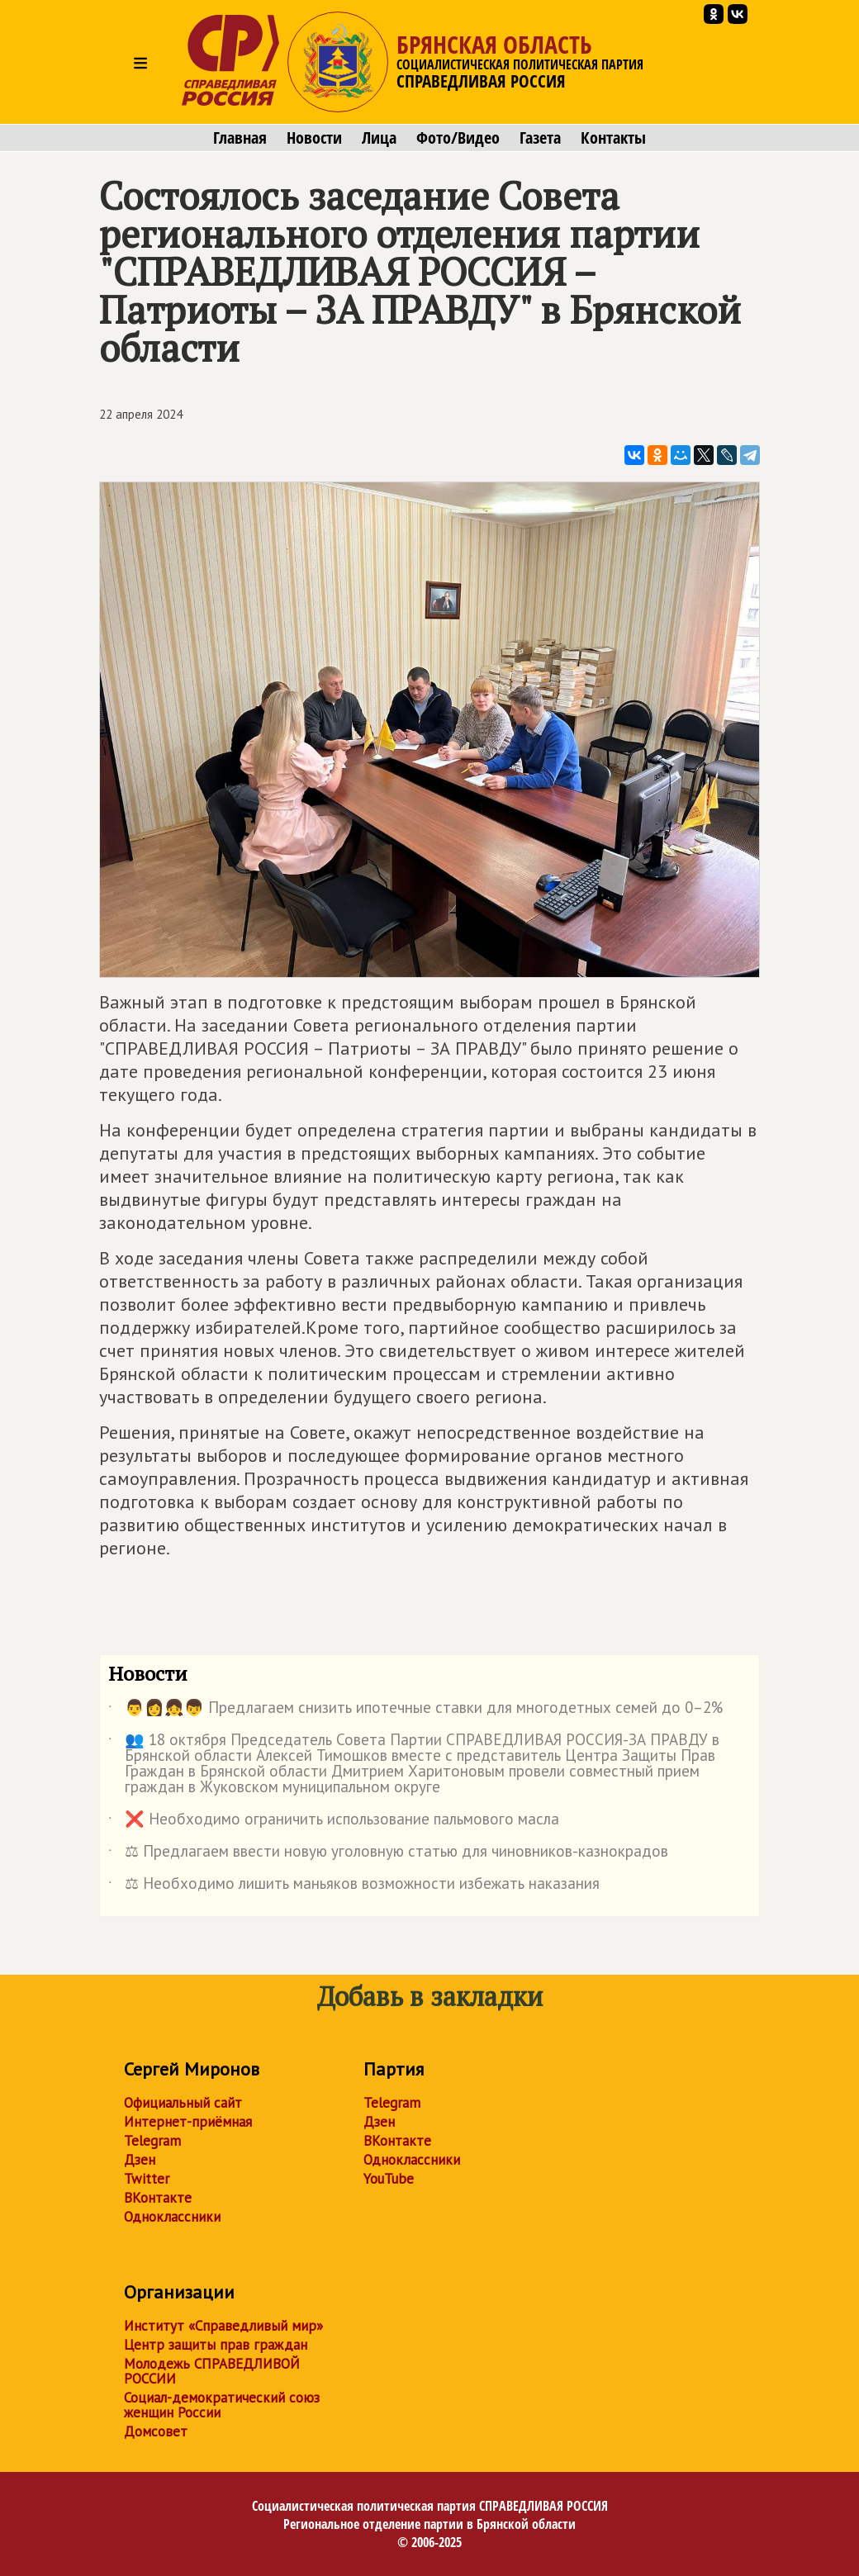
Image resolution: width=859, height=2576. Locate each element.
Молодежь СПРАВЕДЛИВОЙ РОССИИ (212, 2371)
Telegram (152, 2140)
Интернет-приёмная (188, 2121)
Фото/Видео (458, 138)
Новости (314, 138)
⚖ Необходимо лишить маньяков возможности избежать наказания (354, 1886)
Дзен (139, 2159)
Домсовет (155, 2431)
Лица (379, 138)
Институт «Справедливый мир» (223, 2325)
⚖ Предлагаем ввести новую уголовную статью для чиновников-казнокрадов (388, 1854)
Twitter (146, 2178)
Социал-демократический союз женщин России (222, 2405)
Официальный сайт (183, 2102)
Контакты (613, 138)
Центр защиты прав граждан (215, 2344)
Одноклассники (172, 2216)
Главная (240, 138)
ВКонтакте (158, 2197)
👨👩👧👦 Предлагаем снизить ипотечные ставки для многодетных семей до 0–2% (415, 1710)
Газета (540, 138)
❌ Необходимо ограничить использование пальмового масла (333, 1822)
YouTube (388, 2178)
